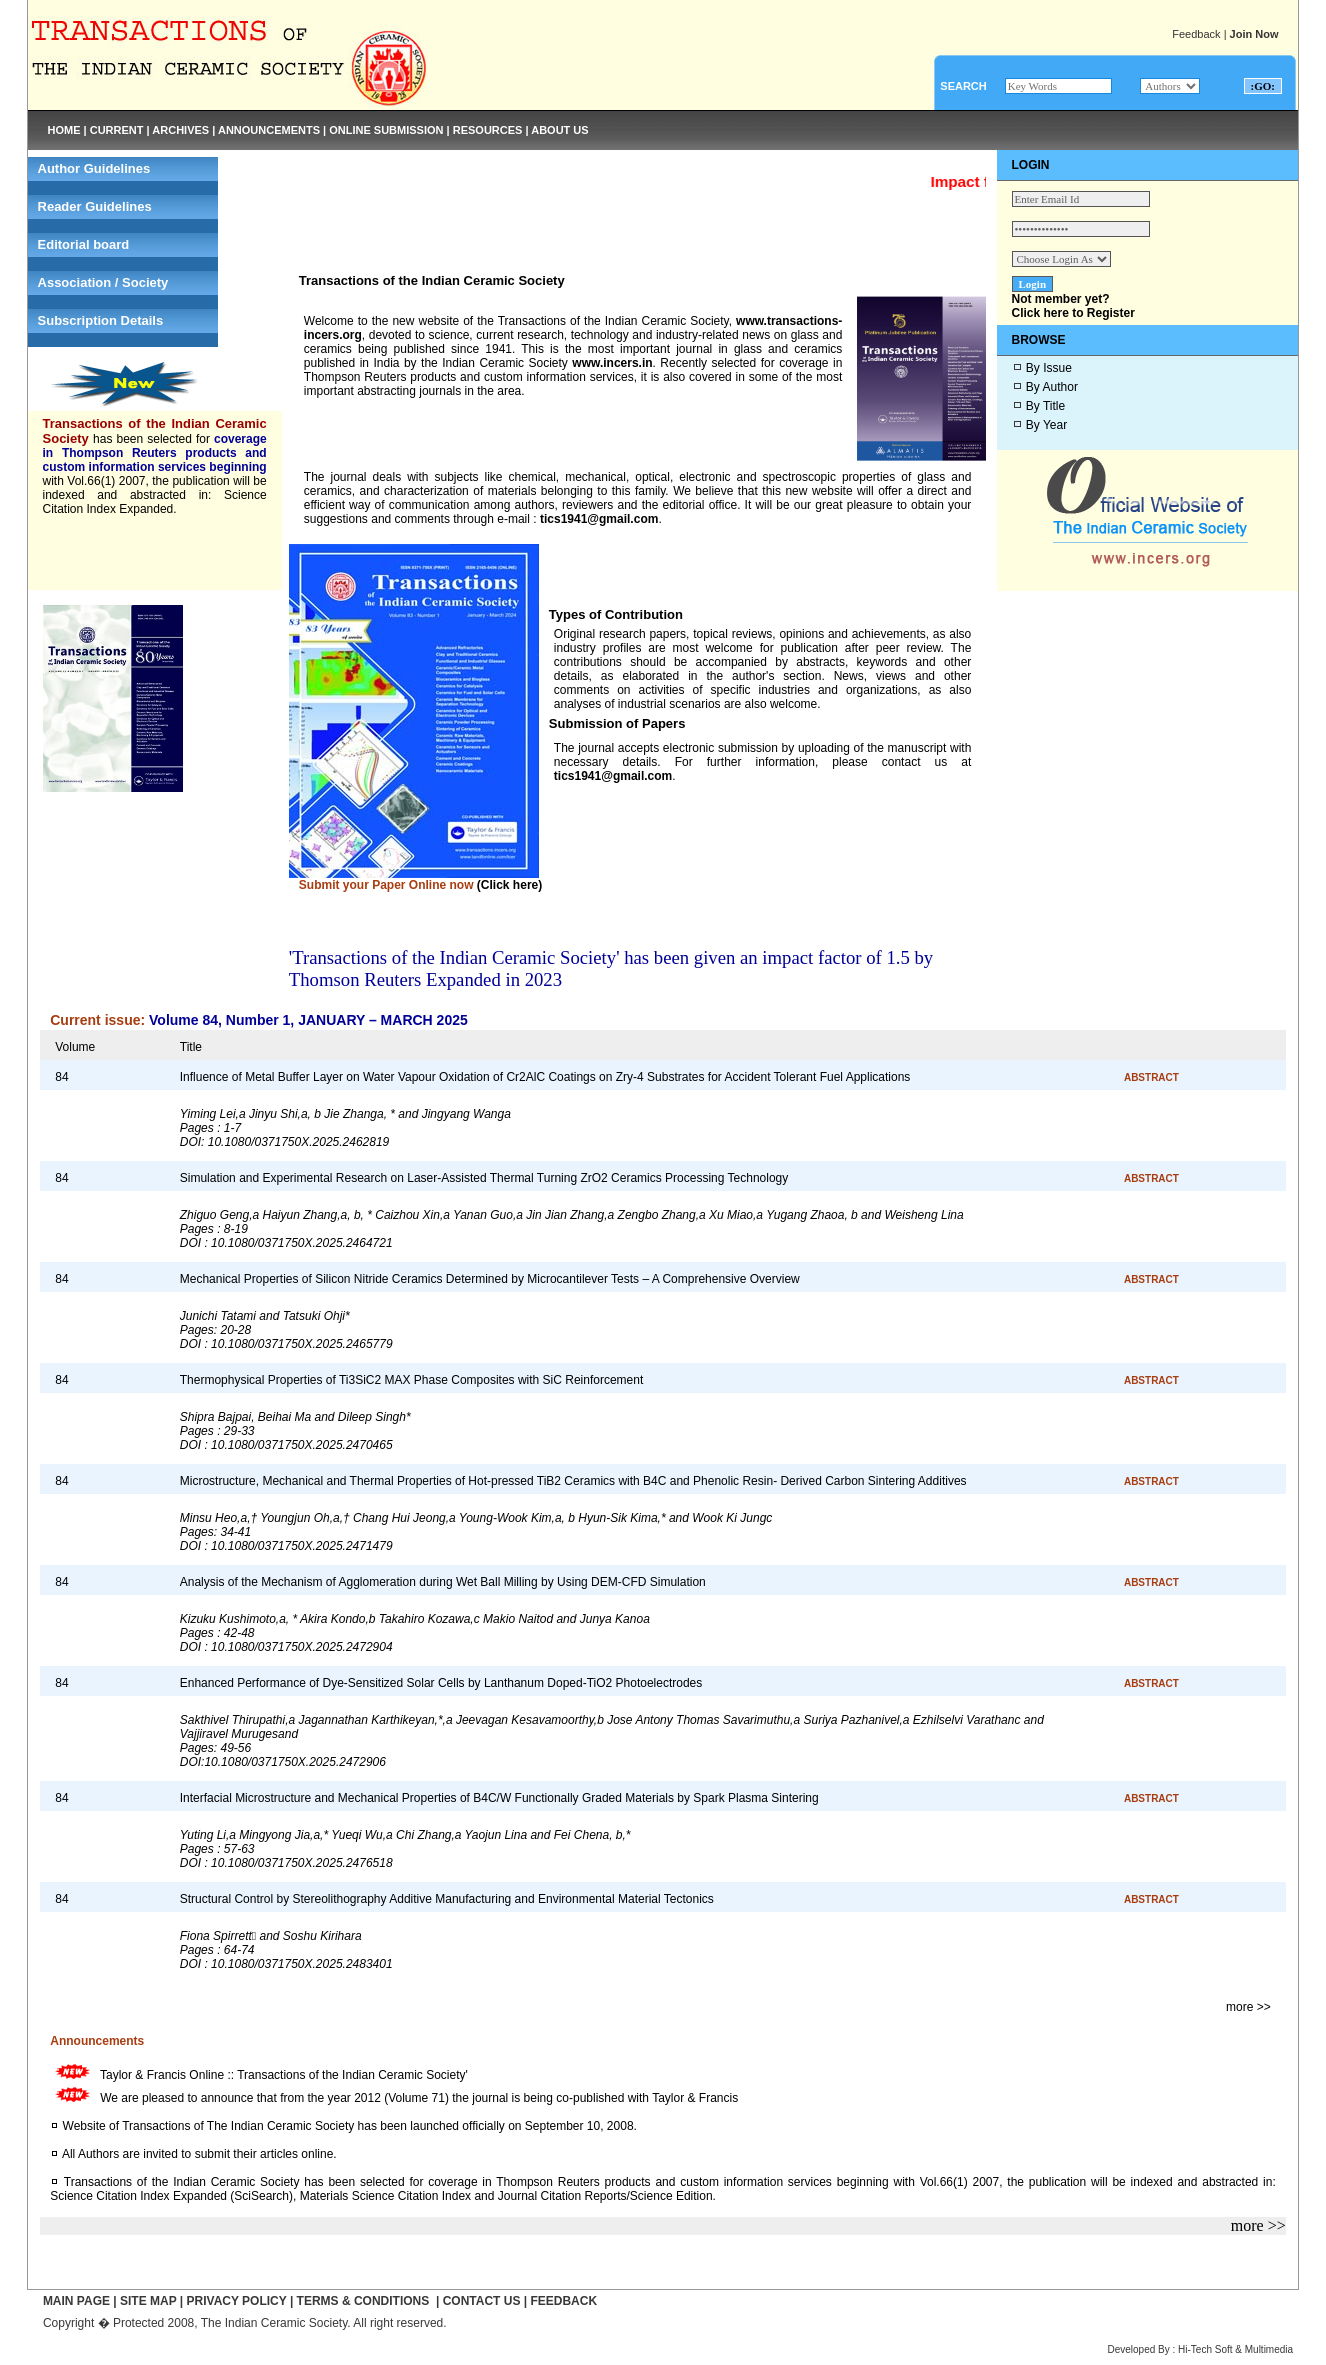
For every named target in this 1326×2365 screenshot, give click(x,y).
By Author (1052, 387)
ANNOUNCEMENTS (269, 130)
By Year (1046, 425)
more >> (1248, 2007)
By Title (1045, 406)
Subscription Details (101, 320)
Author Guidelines (94, 168)
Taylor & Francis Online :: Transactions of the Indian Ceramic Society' (281, 2075)
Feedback (1196, 34)
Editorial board (84, 244)
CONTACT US (482, 2301)
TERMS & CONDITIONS (363, 2301)
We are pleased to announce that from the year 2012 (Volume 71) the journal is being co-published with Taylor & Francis (416, 2098)
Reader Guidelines (95, 206)
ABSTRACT (1151, 1077)
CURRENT (117, 130)
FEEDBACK (563, 2301)
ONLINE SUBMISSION (386, 130)
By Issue (1049, 368)
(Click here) (509, 885)
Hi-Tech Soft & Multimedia (1235, 2349)
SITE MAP (148, 2301)
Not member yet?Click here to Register (1073, 306)
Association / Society (103, 282)
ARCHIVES (180, 130)
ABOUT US (559, 130)
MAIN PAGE (76, 2301)
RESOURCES (488, 130)
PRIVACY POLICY (237, 2301)
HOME (64, 130)
